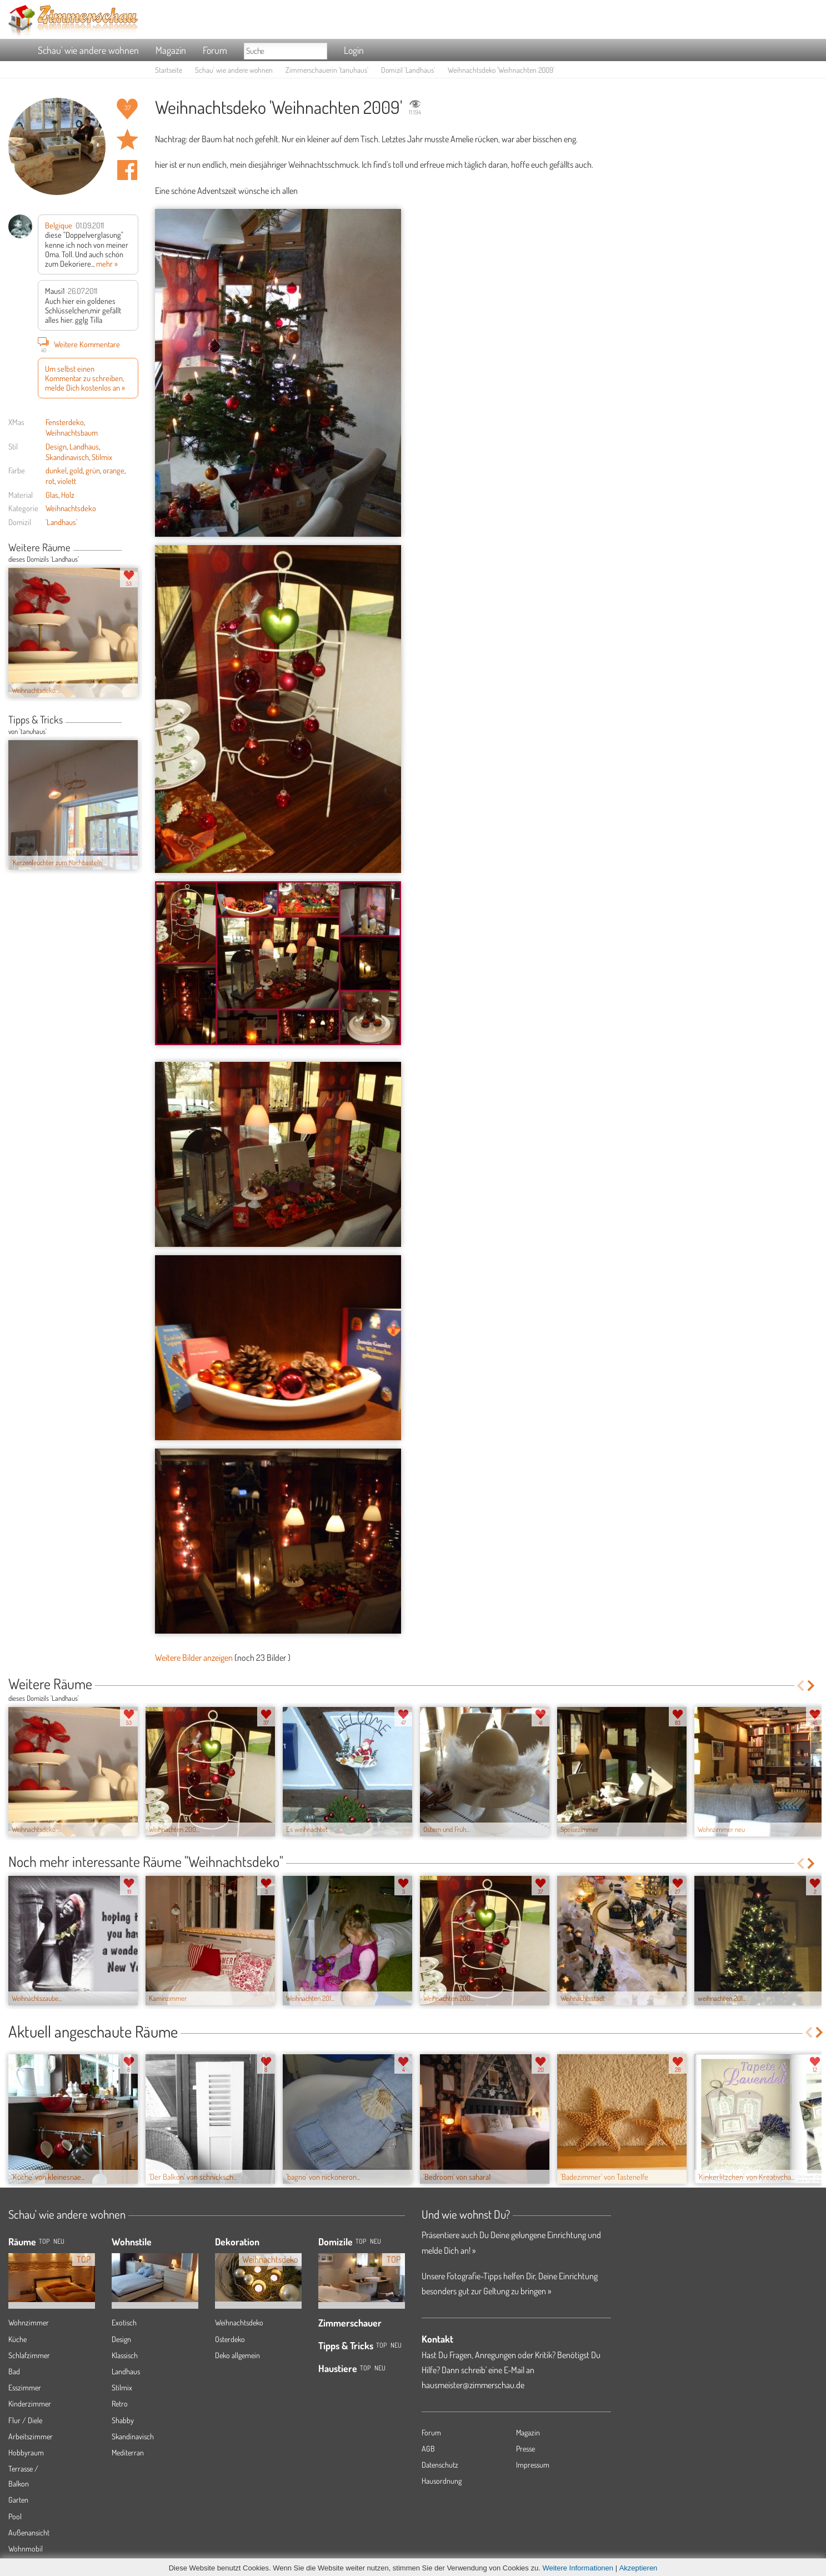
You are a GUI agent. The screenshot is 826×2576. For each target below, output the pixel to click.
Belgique (58, 225)
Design (56, 446)
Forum (215, 50)
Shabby (123, 2420)
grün (93, 470)
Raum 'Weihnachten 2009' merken (127, 139)
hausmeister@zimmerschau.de (473, 2384)
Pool (15, 2516)
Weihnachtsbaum (72, 432)
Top (361, 2241)
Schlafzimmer (29, 2355)
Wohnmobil (25, 2548)
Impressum (532, 2464)
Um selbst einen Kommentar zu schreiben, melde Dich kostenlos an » (85, 378)
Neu (375, 2241)
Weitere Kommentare (79, 344)
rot (50, 481)
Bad (14, 2371)
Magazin (171, 50)
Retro (120, 2403)
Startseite (168, 69)
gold (76, 470)
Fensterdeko (65, 422)
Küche (17, 2339)
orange (113, 470)
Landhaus (84, 446)
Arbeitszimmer (30, 2436)
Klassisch (125, 2355)
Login (354, 50)
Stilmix (102, 457)
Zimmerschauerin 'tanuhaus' (327, 69)
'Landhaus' (61, 522)
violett (66, 481)
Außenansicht (28, 2532)
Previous (126, 548)
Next (134, 548)
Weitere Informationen (577, 2568)
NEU (58, 2241)
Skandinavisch (67, 457)
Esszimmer (24, 2387)
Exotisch (124, 2322)
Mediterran (128, 2452)
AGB (428, 2448)
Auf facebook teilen (127, 170)
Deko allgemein (237, 2355)
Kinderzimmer (29, 2403)
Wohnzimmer (28, 2322)
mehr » (107, 263)
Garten (18, 2499)
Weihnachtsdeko (71, 508)
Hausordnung (442, 2480)
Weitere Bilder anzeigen (194, 1657)
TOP (44, 2241)
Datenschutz (440, 2464)
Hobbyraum (26, 2452)
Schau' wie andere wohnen (88, 50)
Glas (52, 495)
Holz (67, 495)
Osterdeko (230, 2339)
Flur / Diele (25, 2420)
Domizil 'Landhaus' (408, 69)
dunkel (56, 470)
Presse (525, 2448)
